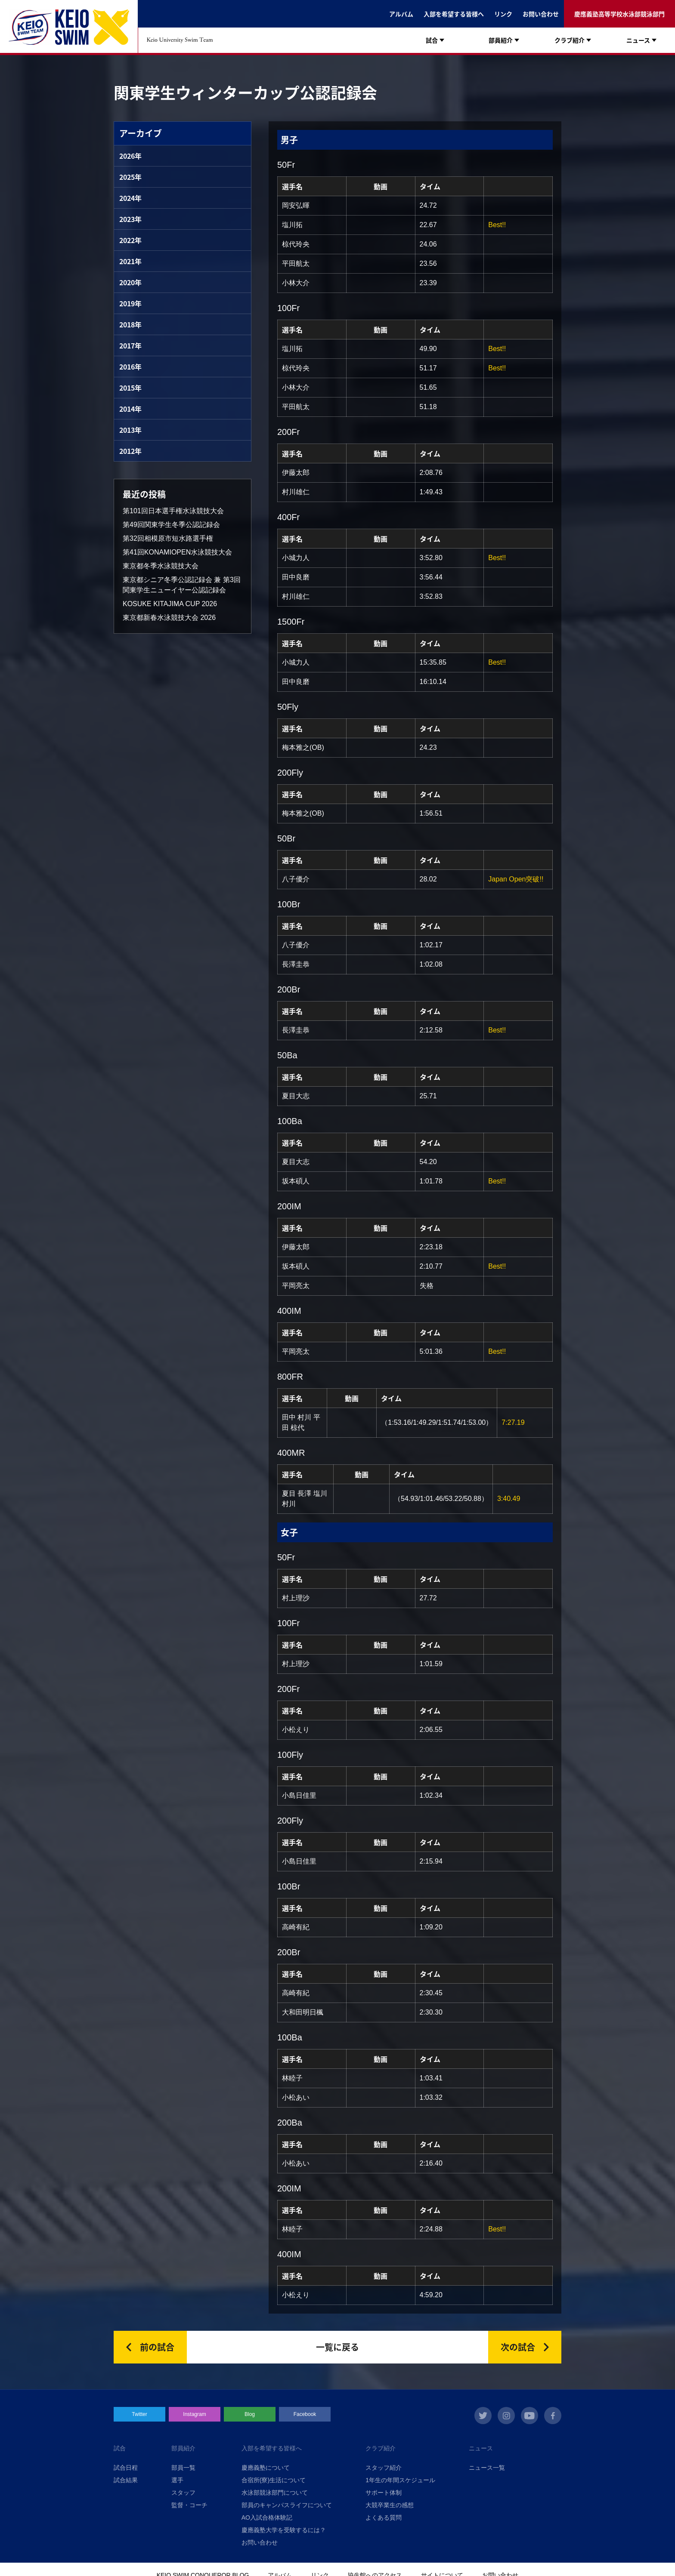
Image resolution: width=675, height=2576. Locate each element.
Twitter (139, 2414)
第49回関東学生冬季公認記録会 (171, 524)
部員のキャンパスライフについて (287, 2505)
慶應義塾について (266, 2467)
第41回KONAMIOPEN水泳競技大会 (177, 552)
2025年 (130, 177)
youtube (529, 2415)
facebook (552, 2415)
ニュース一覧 (487, 2467)
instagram (506, 2415)
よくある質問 (383, 2517)
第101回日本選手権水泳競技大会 (173, 511)
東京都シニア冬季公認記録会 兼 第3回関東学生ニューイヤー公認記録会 (182, 585)
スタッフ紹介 (383, 2467)
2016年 (130, 366)
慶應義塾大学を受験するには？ (284, 2530)
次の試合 (518, 2347)
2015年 (130, 387)
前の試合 (157, 2347)
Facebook (305, 2414)
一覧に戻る (337, 2347)
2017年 (130, 345)
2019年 (130, 303)
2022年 (130, 240)
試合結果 (126, 2480)
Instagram (194, 2414)
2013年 (130, 430)
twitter (483, 2415)
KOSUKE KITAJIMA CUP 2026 (170, 603)
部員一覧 (183, 2467)
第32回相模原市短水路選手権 (168, 538)
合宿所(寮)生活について (274, 2480)
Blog (250, 2414)
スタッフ (183, 2492)
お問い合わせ (541, 13)
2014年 (130, 409)
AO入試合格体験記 (267, 2517)
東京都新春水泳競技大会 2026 (169, 617)
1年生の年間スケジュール (400, 2480)
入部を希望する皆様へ (454, 13)
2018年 (130, 324)
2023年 (130, 219)
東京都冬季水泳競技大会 (160, 566)
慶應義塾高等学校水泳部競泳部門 (619, 13)
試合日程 (126, 2467)
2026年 (130, 156)
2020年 (130, 282)
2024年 (130, 198)
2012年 (130, 451)
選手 (177, 2480)
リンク (503, 13)
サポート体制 (383, 2492)
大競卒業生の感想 (389, 2505)
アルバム (401, 13)
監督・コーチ (189, 2505)
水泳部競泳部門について (275, 2492)
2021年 (130, 261)
